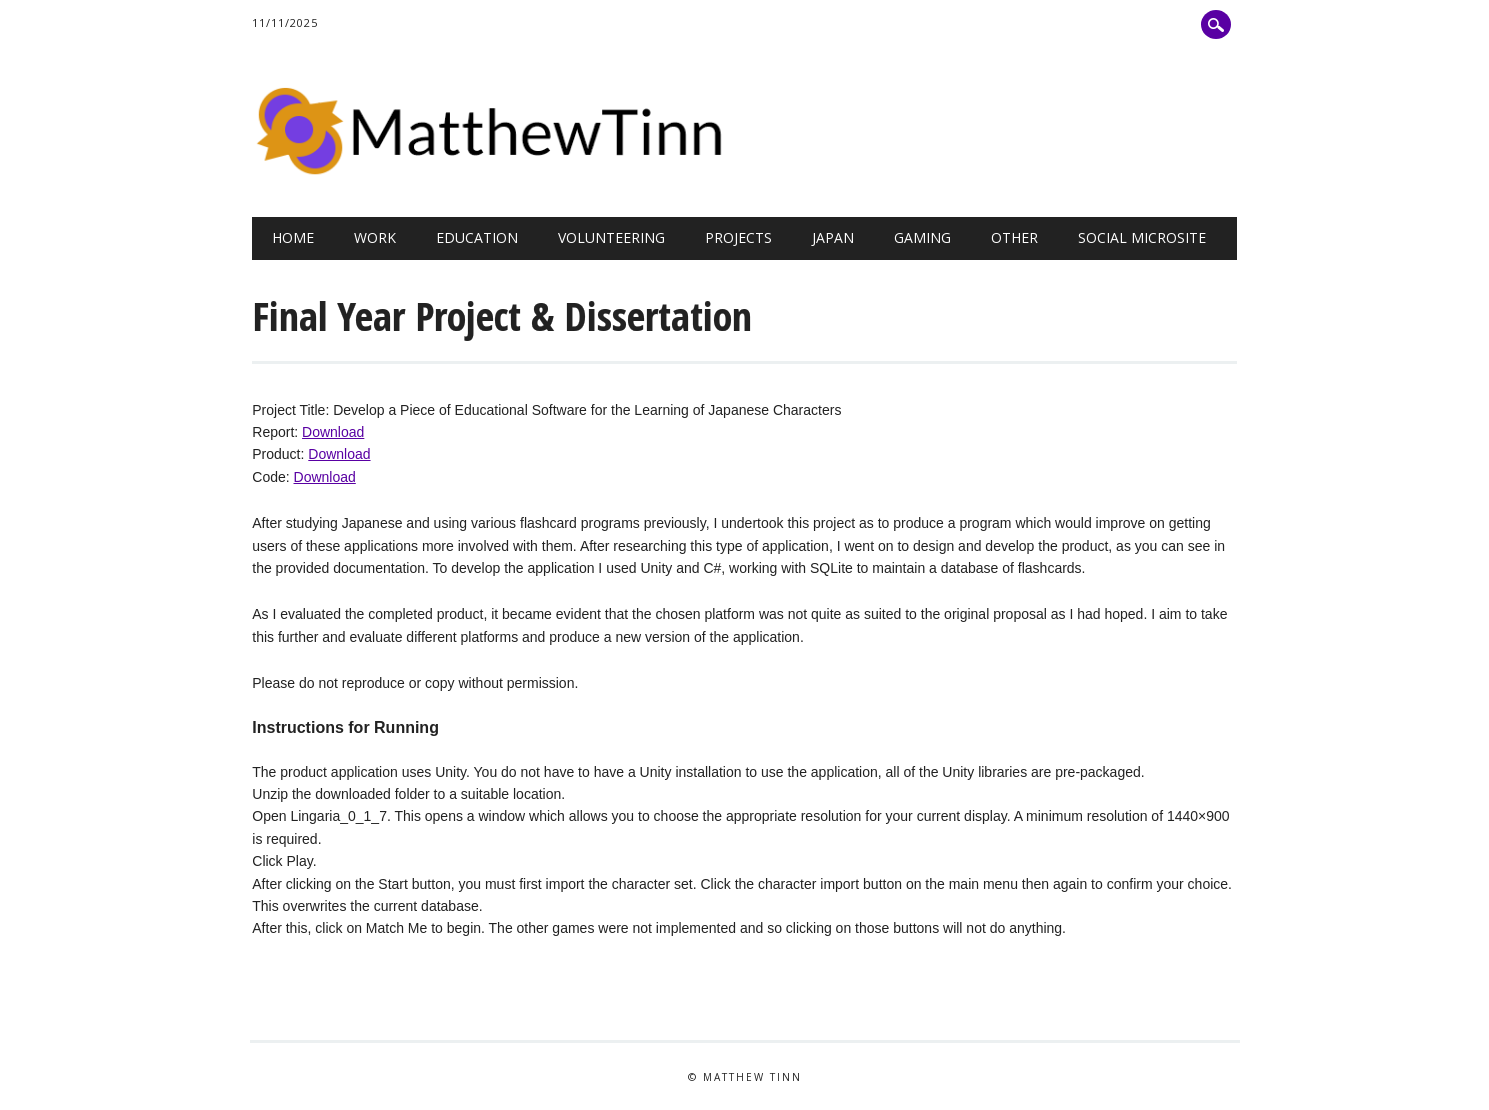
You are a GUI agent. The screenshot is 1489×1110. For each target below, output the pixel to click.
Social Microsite (1142, 237)
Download (333, 432)
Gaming (922, 237)
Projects (738, 237)
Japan (833, 237)
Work (375, 237)
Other (1014, 237)
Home (293, 237)
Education (477, 237)
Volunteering (611, 237)
